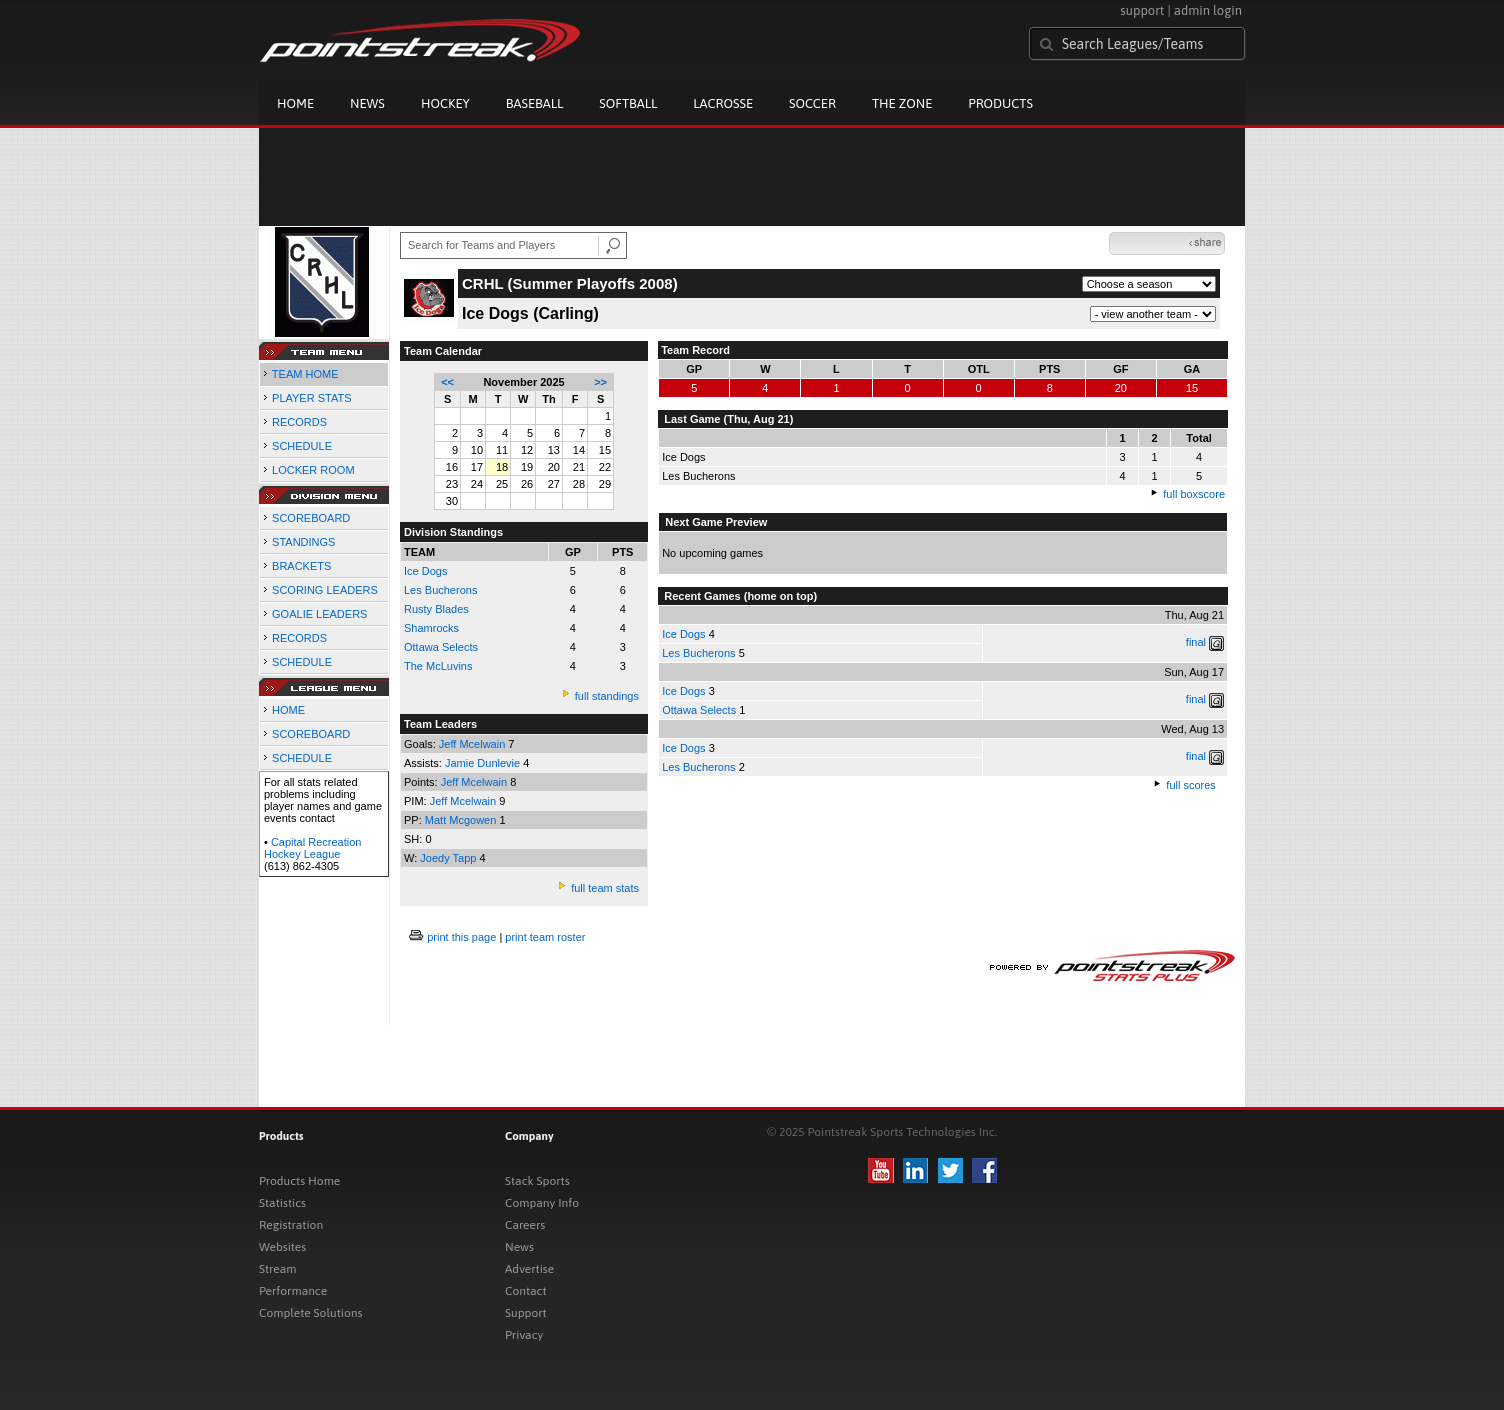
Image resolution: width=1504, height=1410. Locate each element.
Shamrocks (431, 628)
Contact (526, 1291)
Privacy (524, 1335)
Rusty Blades (436, 609)
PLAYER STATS (311, 398)
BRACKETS (301, 566)
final (1196, 642)
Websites (282, 1247)
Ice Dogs (683, 634)
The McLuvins (438, 666)
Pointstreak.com (420, 42)
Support (526, 1313)
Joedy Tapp (449, 858)
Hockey (445, 103)
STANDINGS (303, 542)
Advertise (529, 1269)
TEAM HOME (305, 374)
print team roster (545, 937)
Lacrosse (723, 103)
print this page (461, 937)
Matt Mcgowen (462, 820)
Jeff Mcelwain (474, 744)
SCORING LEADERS (325, 590)
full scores (1191, 785)
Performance (293, 1291)
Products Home (299, 1181)
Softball (628, 103)
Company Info (542, 1203)
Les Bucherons (440, 590)
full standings (607, 696)
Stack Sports (537, 1181)
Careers (525, 1225)
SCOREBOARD (311, 518)
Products (1000, 103)
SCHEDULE (302, 446)
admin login (1208, 10)
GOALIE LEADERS (319, 614)
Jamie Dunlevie (484, 763)
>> (600, 382)
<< (447, 382)
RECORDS (299, 422)
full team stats (605, 888)
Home (295, 103)
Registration (291, 1225)
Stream (277, 1269)
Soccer (812, 103)
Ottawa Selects (441, 647)
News (367, 103)
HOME (288, 710)
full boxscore (1194, 494)
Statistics (282, 1203)
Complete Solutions (310, 1313)
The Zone (902, 103)
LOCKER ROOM (313, 470)
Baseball (535, 103)
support (1142, 10)
